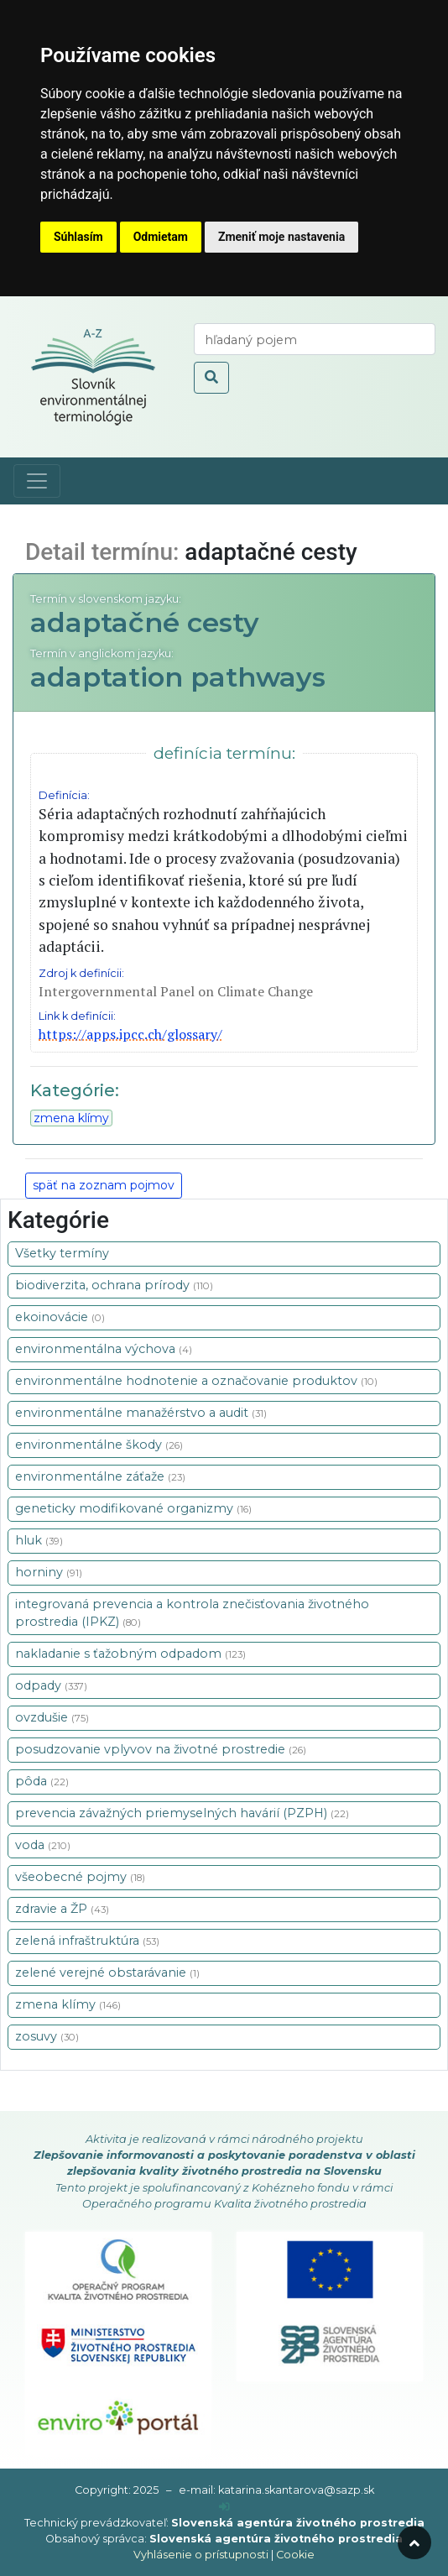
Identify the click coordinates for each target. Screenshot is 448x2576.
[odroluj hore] (414, 2542)
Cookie (295, 2554)
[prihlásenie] (224, 2506)
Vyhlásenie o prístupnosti (200, 2554)
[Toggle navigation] (36, 481)
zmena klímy (71, 1118)
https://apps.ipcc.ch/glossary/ (130, 1034)
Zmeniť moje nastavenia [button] (281, 236)
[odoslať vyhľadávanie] (211, 378)
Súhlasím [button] (78, 236)
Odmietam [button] (160, 236)
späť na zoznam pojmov (104, 1185)
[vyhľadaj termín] (314, 339)
